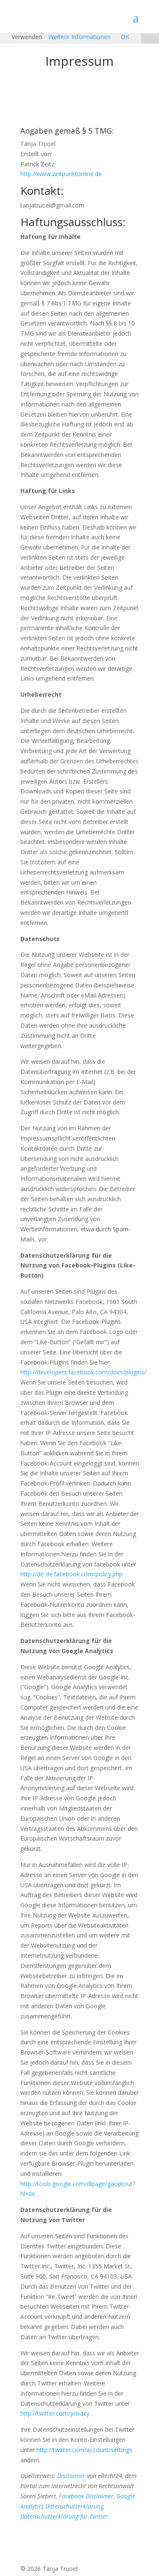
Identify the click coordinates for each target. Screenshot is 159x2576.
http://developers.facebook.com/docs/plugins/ (83, 1372)
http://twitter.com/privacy (54, 2413)
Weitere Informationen (79, 37)
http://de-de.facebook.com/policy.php (71, 1574)
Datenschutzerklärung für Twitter (64, 2516)
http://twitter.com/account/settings (84, 2450)
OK (125, 37)
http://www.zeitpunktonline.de (61, 174)
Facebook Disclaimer (86, 2496)
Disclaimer (71, 2476)
